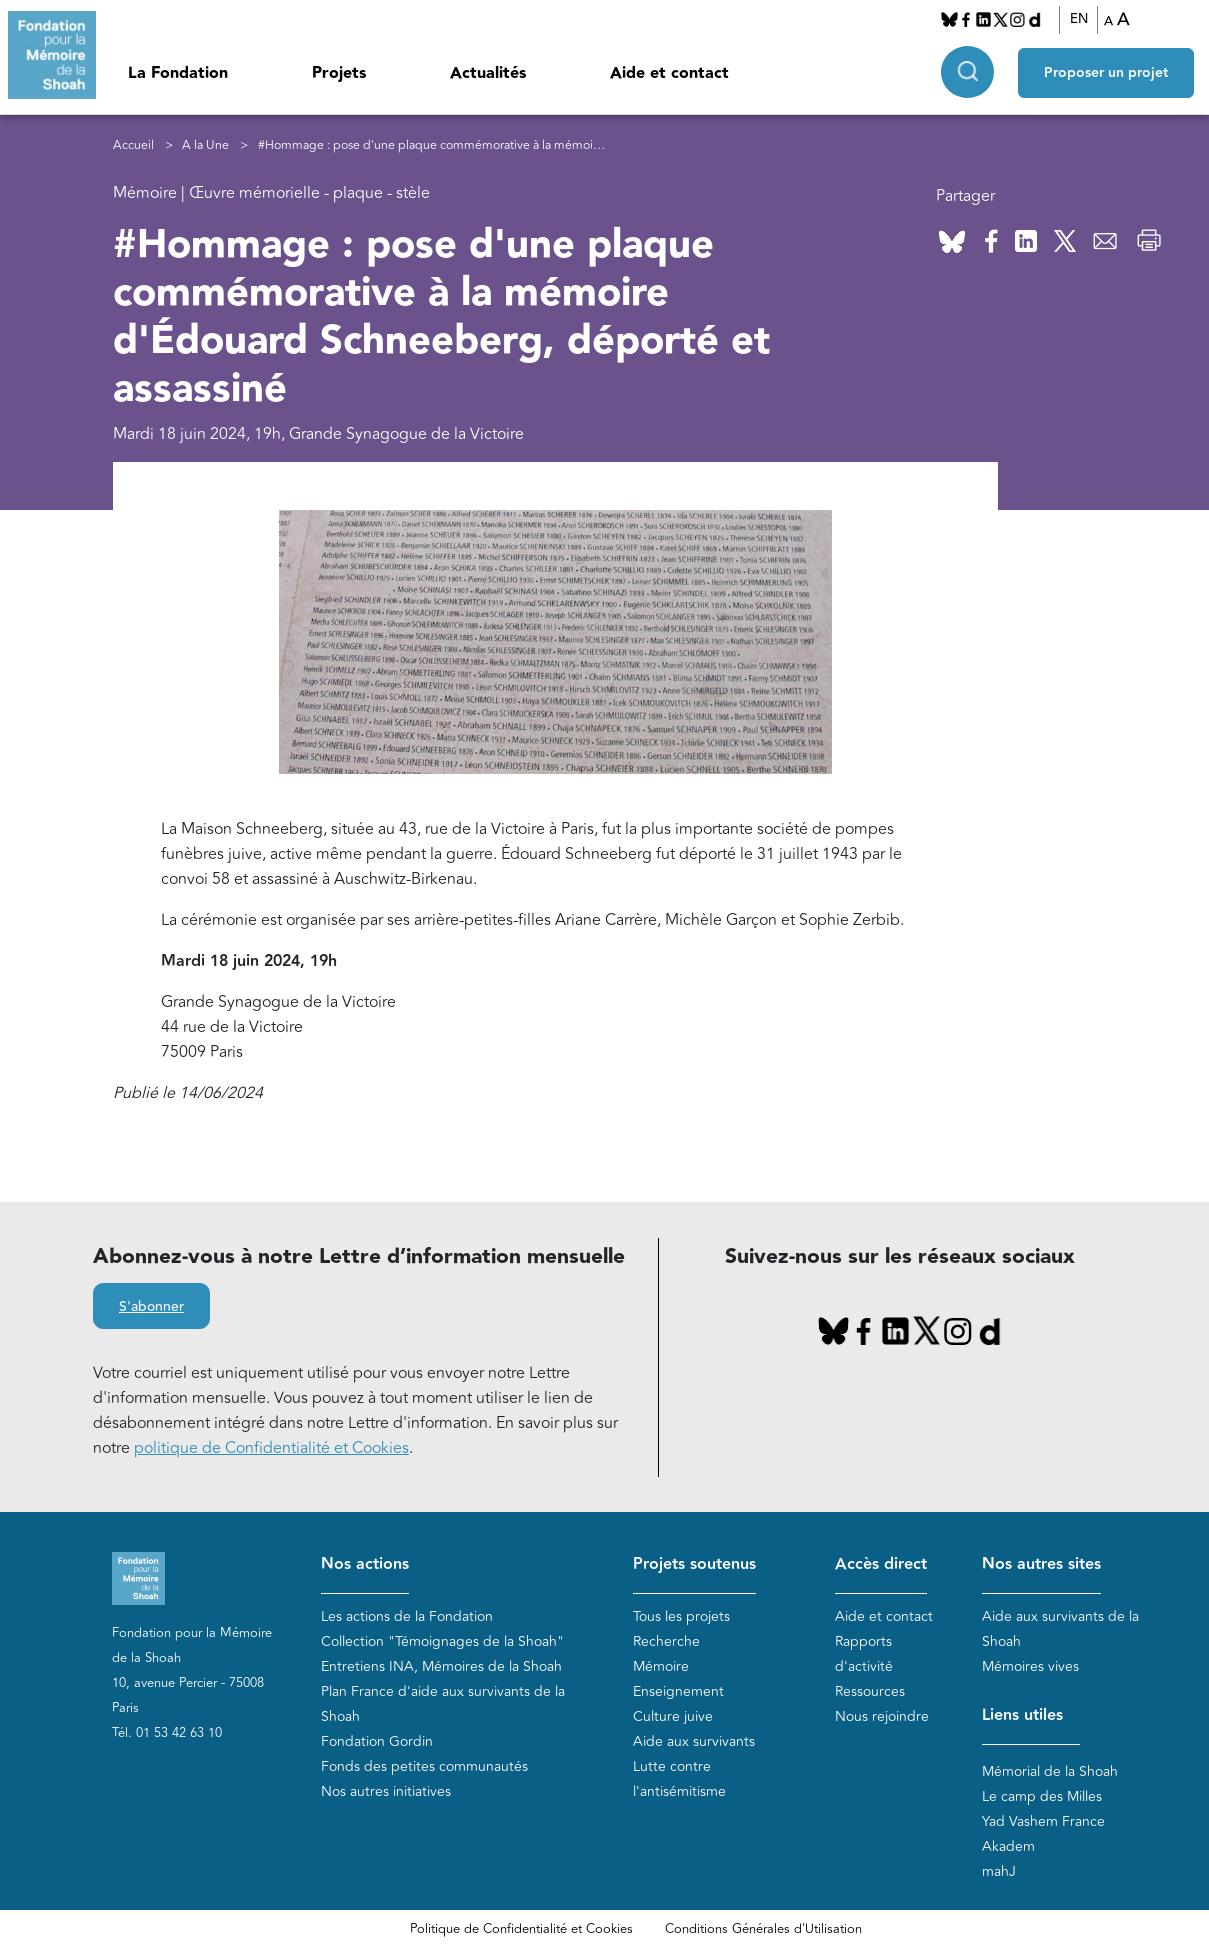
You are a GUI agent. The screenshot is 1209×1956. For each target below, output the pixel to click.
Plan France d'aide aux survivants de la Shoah (443, 1704)
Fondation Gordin (377, 1741)
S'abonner (151, 1307)
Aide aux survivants (694, 1741)
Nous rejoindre (882, 1716)
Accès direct (881, 1564)
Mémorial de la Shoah (1050, 1771)
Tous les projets (681, 1616)
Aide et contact (669, 73)
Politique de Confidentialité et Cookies (521, 1929)
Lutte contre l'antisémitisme (679, 1779)
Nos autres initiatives (386, 1791)
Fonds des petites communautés (424, 1766)
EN (1079, 19)
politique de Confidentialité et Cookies (271, 1448)
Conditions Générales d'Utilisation (763, 1929)
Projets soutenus (694, 1564)
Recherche (666, 1641)
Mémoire (661, 1666)
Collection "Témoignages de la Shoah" (442, 1641)
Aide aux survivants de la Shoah (1060, 1629)
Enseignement (678, 1691)
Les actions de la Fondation (407, 1616)
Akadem (1008, 1846)
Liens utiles (1022, 1715)
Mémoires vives (1030, 1666)
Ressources (870, 1691)
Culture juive (673, 1716)
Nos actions (365, 1564)
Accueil (133, 145)
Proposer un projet (1106, 71)
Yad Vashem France (1043, 1821)
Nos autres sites (1041, 1564)
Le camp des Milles (1042, 1796)
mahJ (999, 1871)
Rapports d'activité (864, 1654)
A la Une (205, 145)
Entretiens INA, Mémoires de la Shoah (441, 1666)
